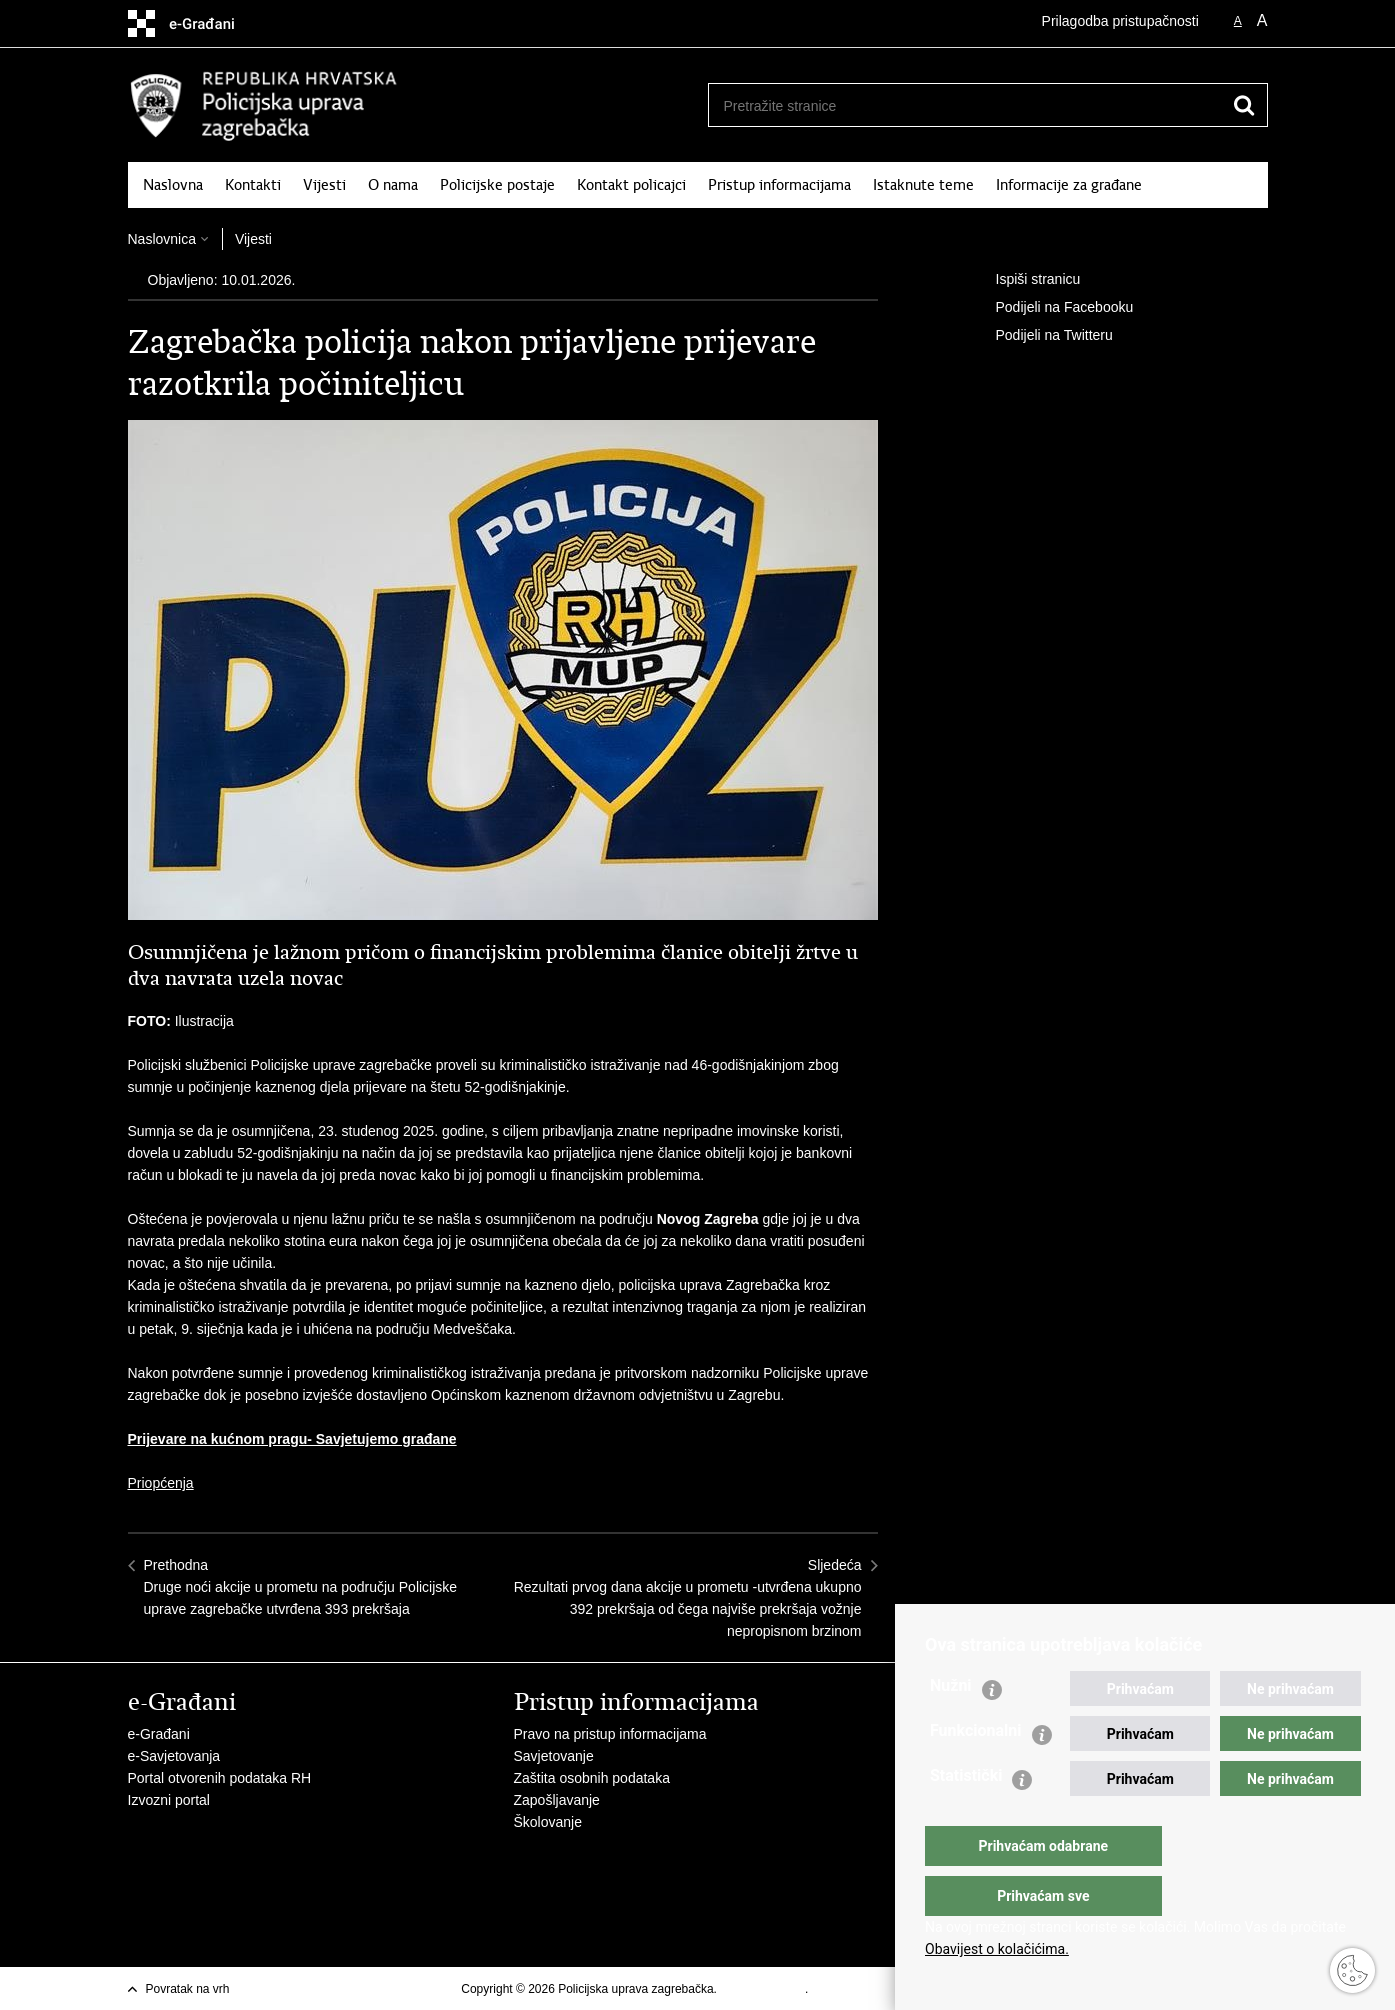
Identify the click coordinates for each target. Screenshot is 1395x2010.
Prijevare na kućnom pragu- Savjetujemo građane (292, 1439)
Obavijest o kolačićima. (997, 1949)
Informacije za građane (1069, 185)
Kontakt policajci (631, 185)
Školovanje (548, 1822)
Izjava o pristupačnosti (871, 1989)
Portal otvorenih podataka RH (220, 1778)
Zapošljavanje (557, 1800)
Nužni (951, 1725)
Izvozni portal (169, 1800)
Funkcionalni (976, 1770)
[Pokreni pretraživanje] (1245, 105)
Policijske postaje (497, 185)
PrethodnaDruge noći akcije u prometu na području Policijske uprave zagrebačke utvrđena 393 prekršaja (301, 1587)
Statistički (966, 1815)
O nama (393, 185)
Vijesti (324, 185)
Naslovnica (162, 239)
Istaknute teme (923, 185)
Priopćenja (161, 1483)
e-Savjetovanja (174, 1756)
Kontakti (253, 185)
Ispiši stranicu (1024, 280)
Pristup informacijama (779, 185)
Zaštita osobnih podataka (592, 1778)
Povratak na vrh (188, 1989)
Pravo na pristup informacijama (610, 1734)
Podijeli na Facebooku (1051, 308)
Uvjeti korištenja (762, 1989)
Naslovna (173, 185)
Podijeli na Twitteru (1040, 336)
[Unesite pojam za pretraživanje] (959, 105)
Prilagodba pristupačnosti (1120, 21)
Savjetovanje (554, 1756)
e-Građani (159, 1734)
